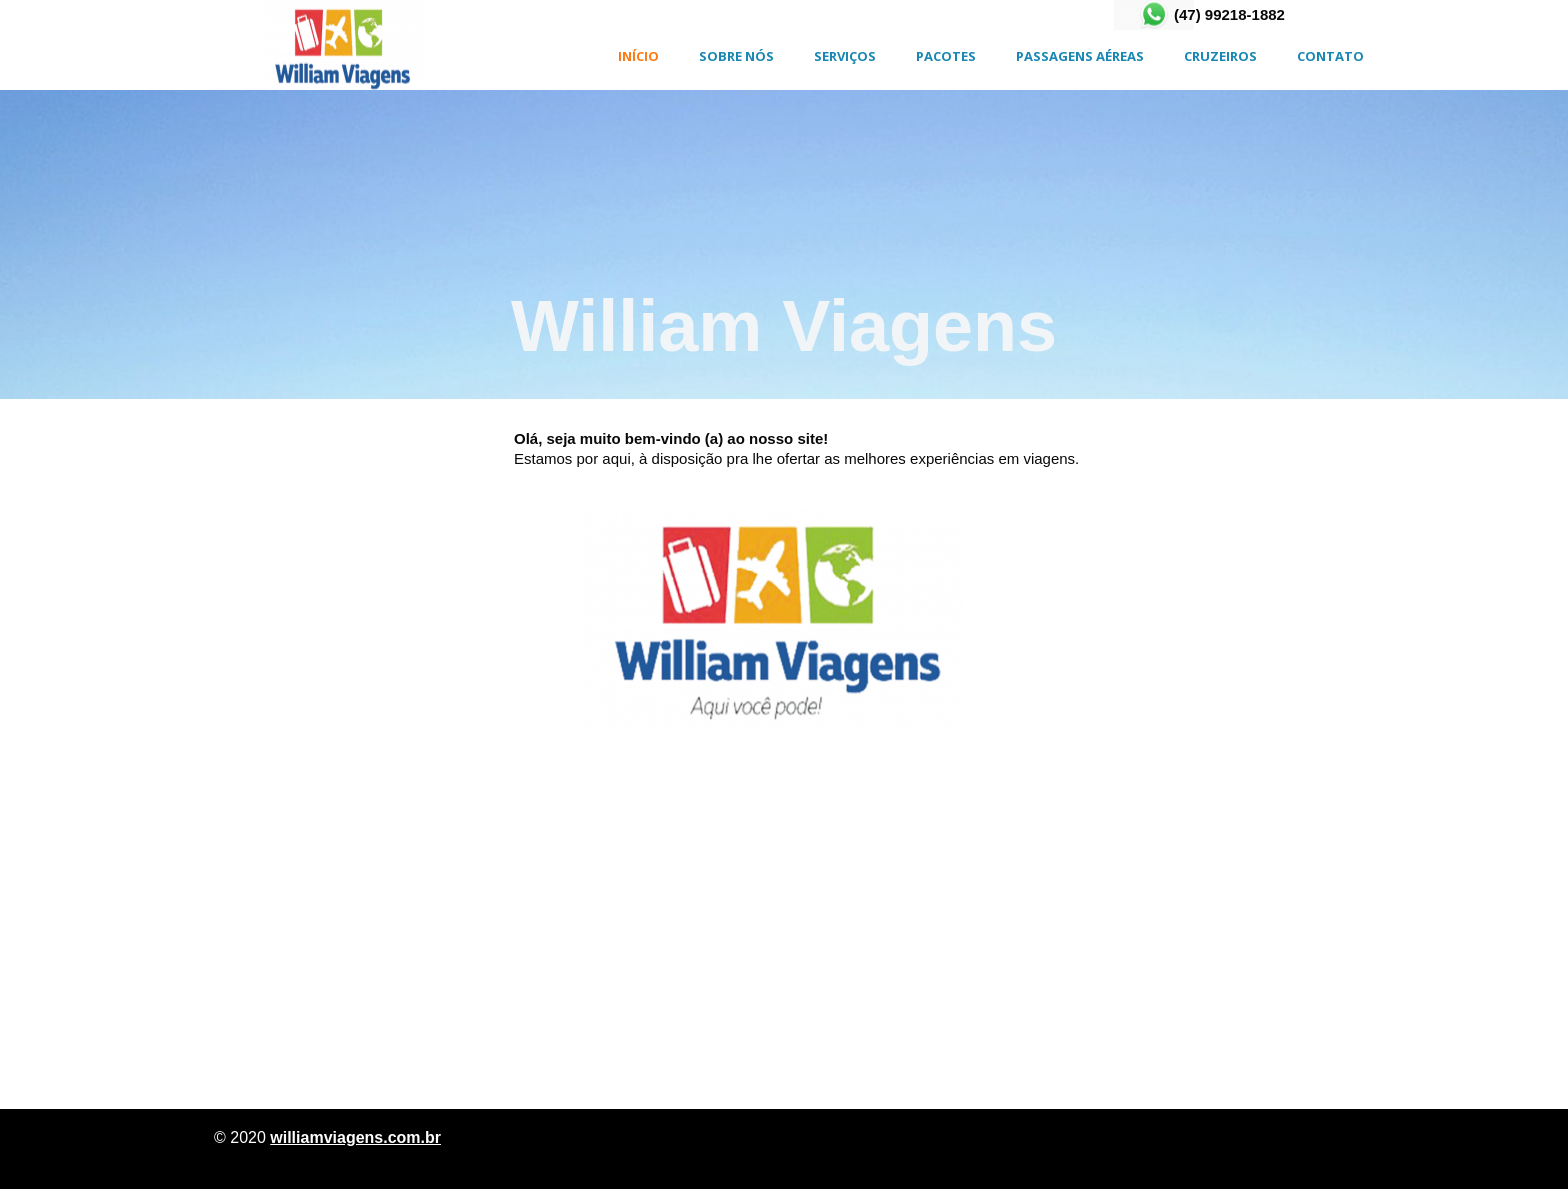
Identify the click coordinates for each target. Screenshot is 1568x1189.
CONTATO (1330, 56)
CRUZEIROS (1220, 56)
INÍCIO (638, 56)
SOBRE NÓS (736, 56)
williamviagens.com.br (355, 1137)
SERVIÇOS (845, 56)
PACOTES (946, 56)
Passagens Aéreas (1080, 56)
